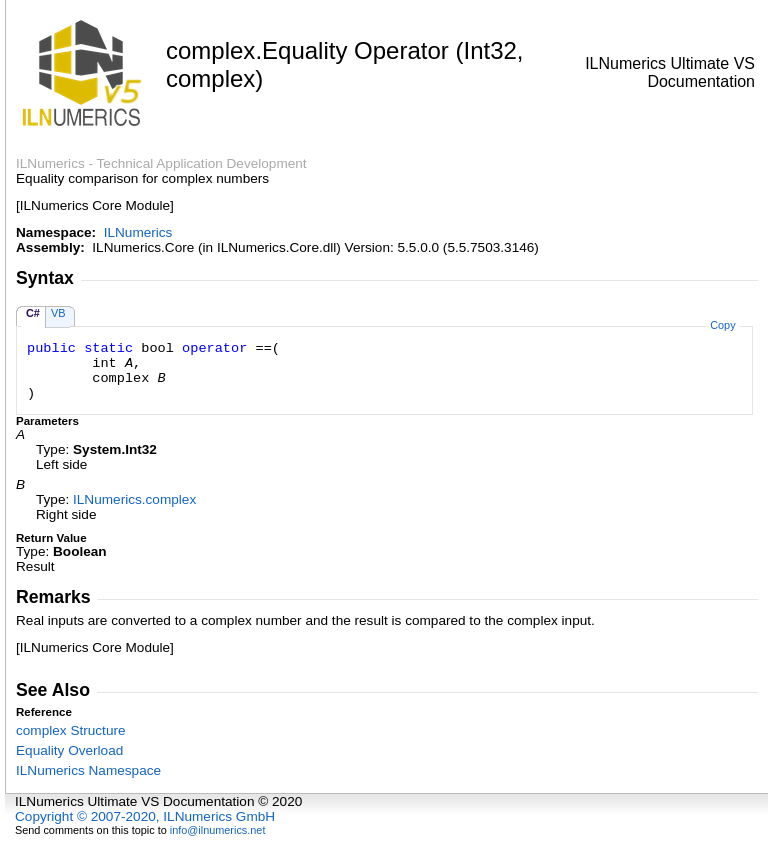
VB (58, 313)
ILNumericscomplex (134, 499)
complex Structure (71, 730)
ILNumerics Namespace (88, 770)
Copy (722, 325)
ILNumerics (138, 232)
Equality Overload (69, 750)
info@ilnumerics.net (218, 830)
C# (33, 313)
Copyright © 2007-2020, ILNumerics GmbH (145, 816)
